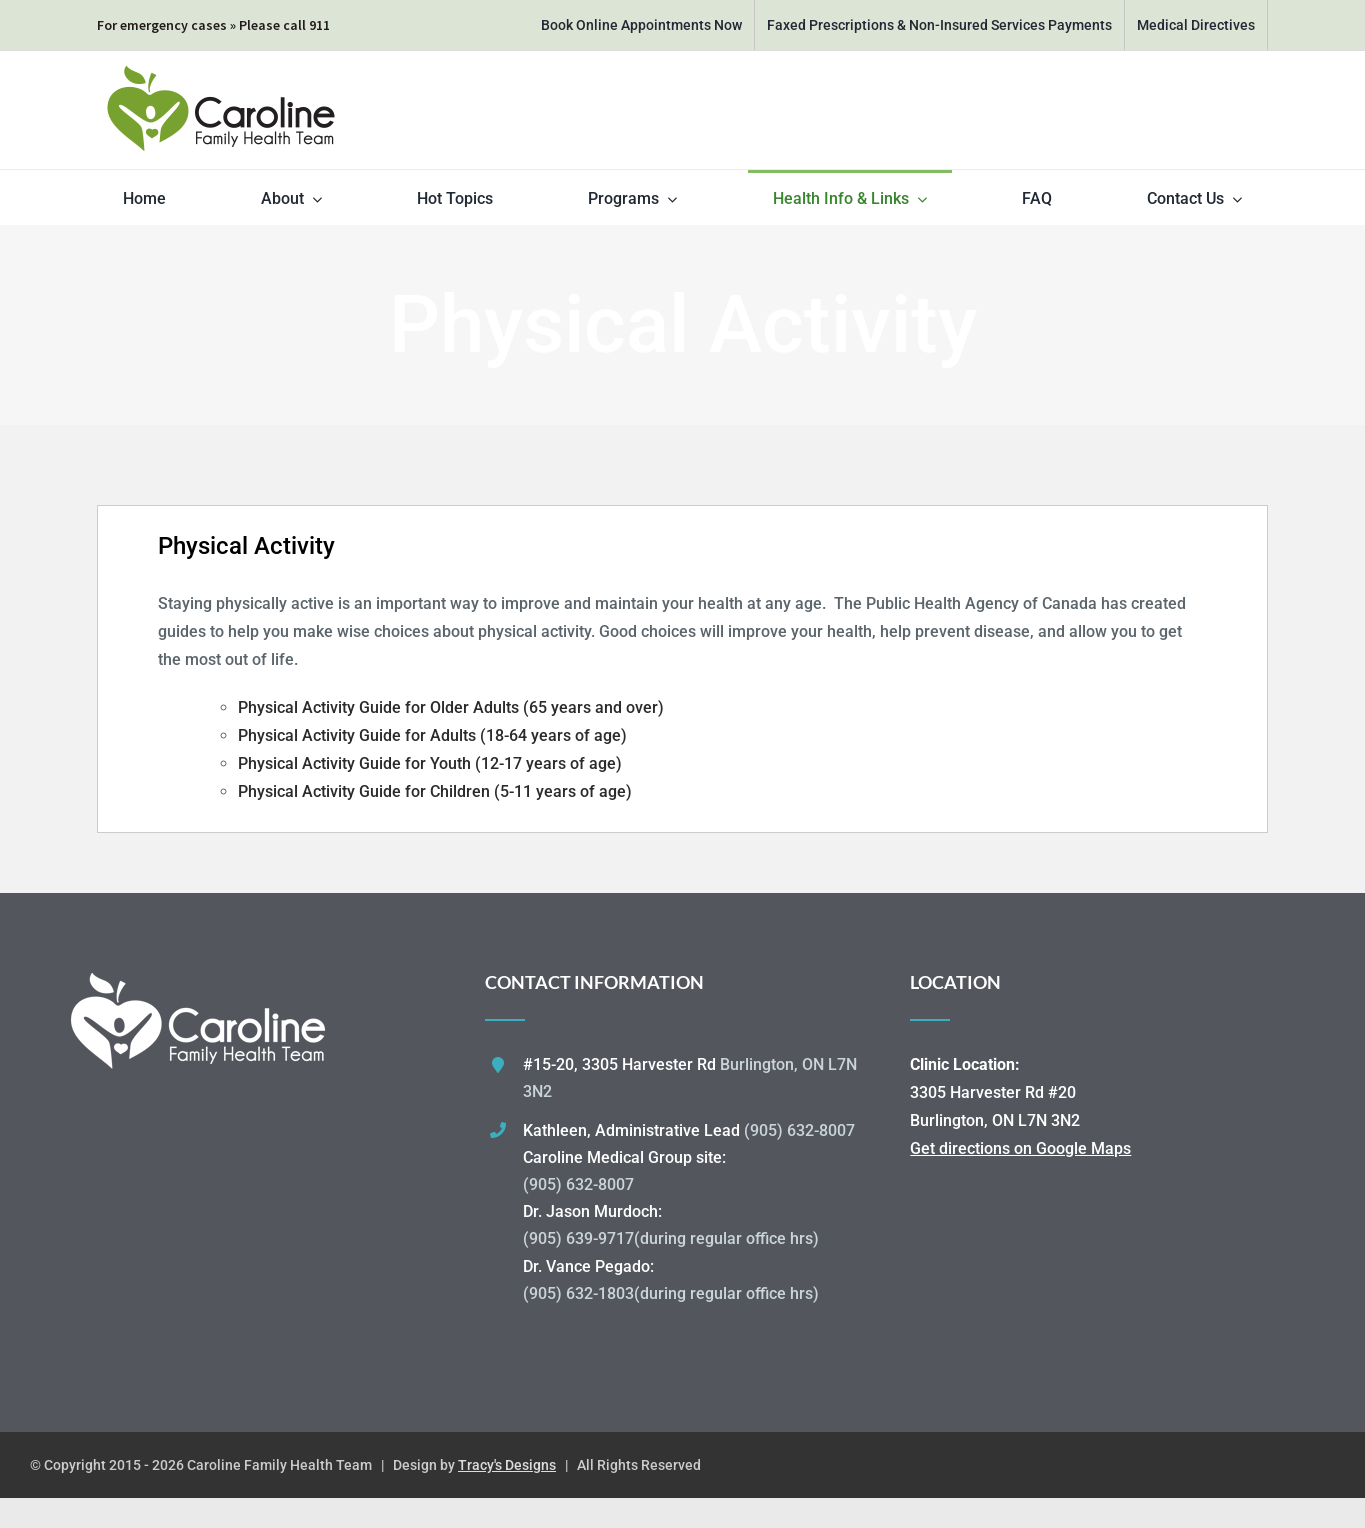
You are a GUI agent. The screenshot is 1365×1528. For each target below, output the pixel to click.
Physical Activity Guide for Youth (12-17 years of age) (430, 763)
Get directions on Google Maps (1020, 1148)
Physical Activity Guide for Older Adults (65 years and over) (451, 707)
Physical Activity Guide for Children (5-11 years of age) (435, 791)
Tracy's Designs (507, 1465)
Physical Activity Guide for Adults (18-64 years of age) (432, 735)
